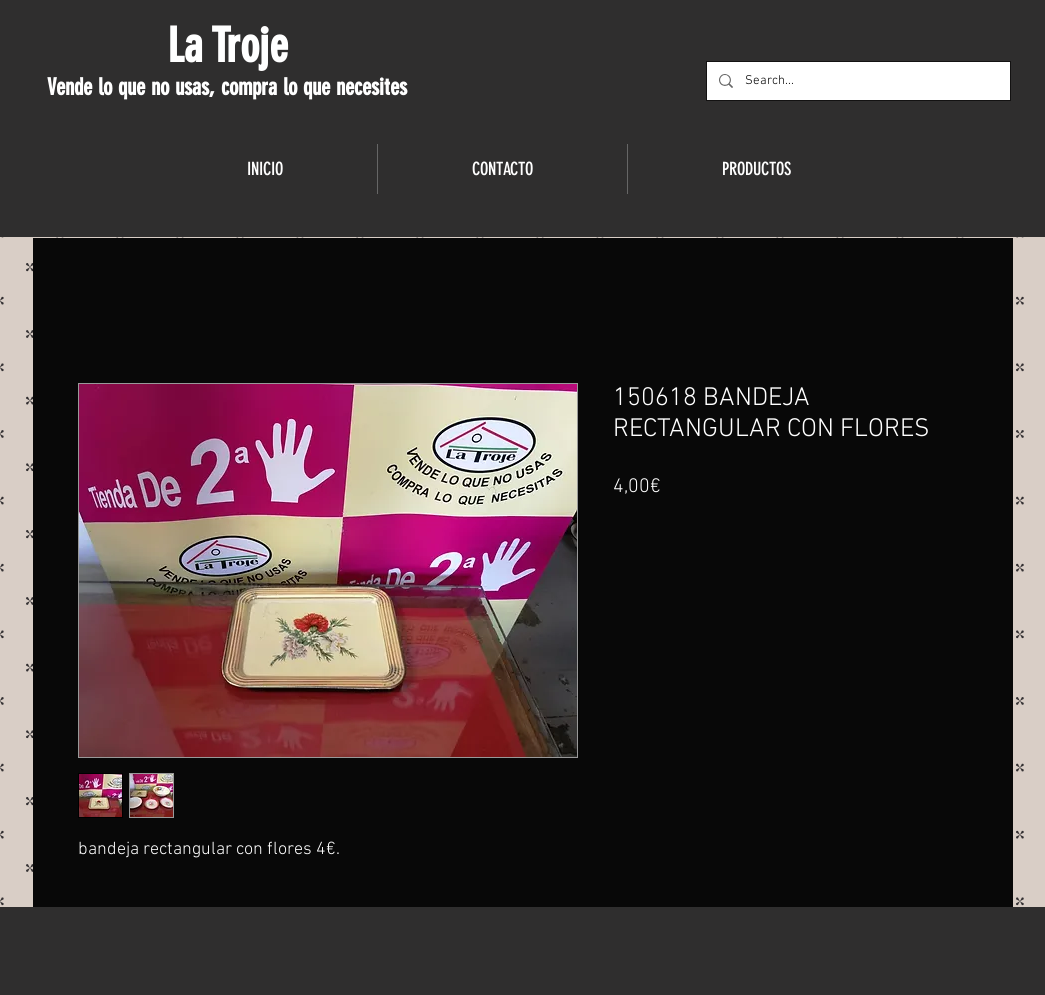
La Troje (227, 46)
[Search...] (856, 81)
